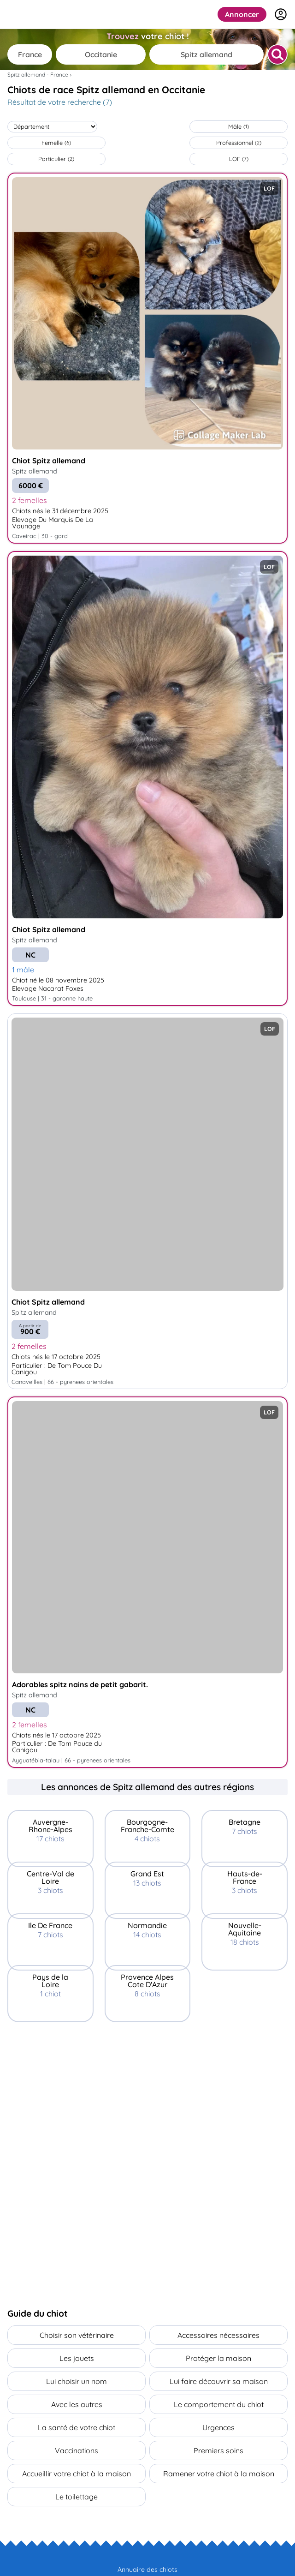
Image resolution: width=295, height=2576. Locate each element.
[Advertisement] (147, 2086)
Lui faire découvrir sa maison (219, 2381)
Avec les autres (76, 2404)
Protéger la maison (218, 2358)
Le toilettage (76, 2496)
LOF (238, 158)
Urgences (218, 2427)
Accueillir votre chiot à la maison (76, 2473)
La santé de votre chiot (76, 2427)
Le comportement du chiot (219, 2404)
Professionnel (238, 142)
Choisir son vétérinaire (77, 2335)
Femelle (56, 142)
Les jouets (76, 2358)
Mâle (238, 126)
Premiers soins (218, 2450)
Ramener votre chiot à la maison (218, 2473)
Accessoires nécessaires (218, 2335)
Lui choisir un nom (76, 2381)
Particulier (56, 158)
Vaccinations (76, 2450)
